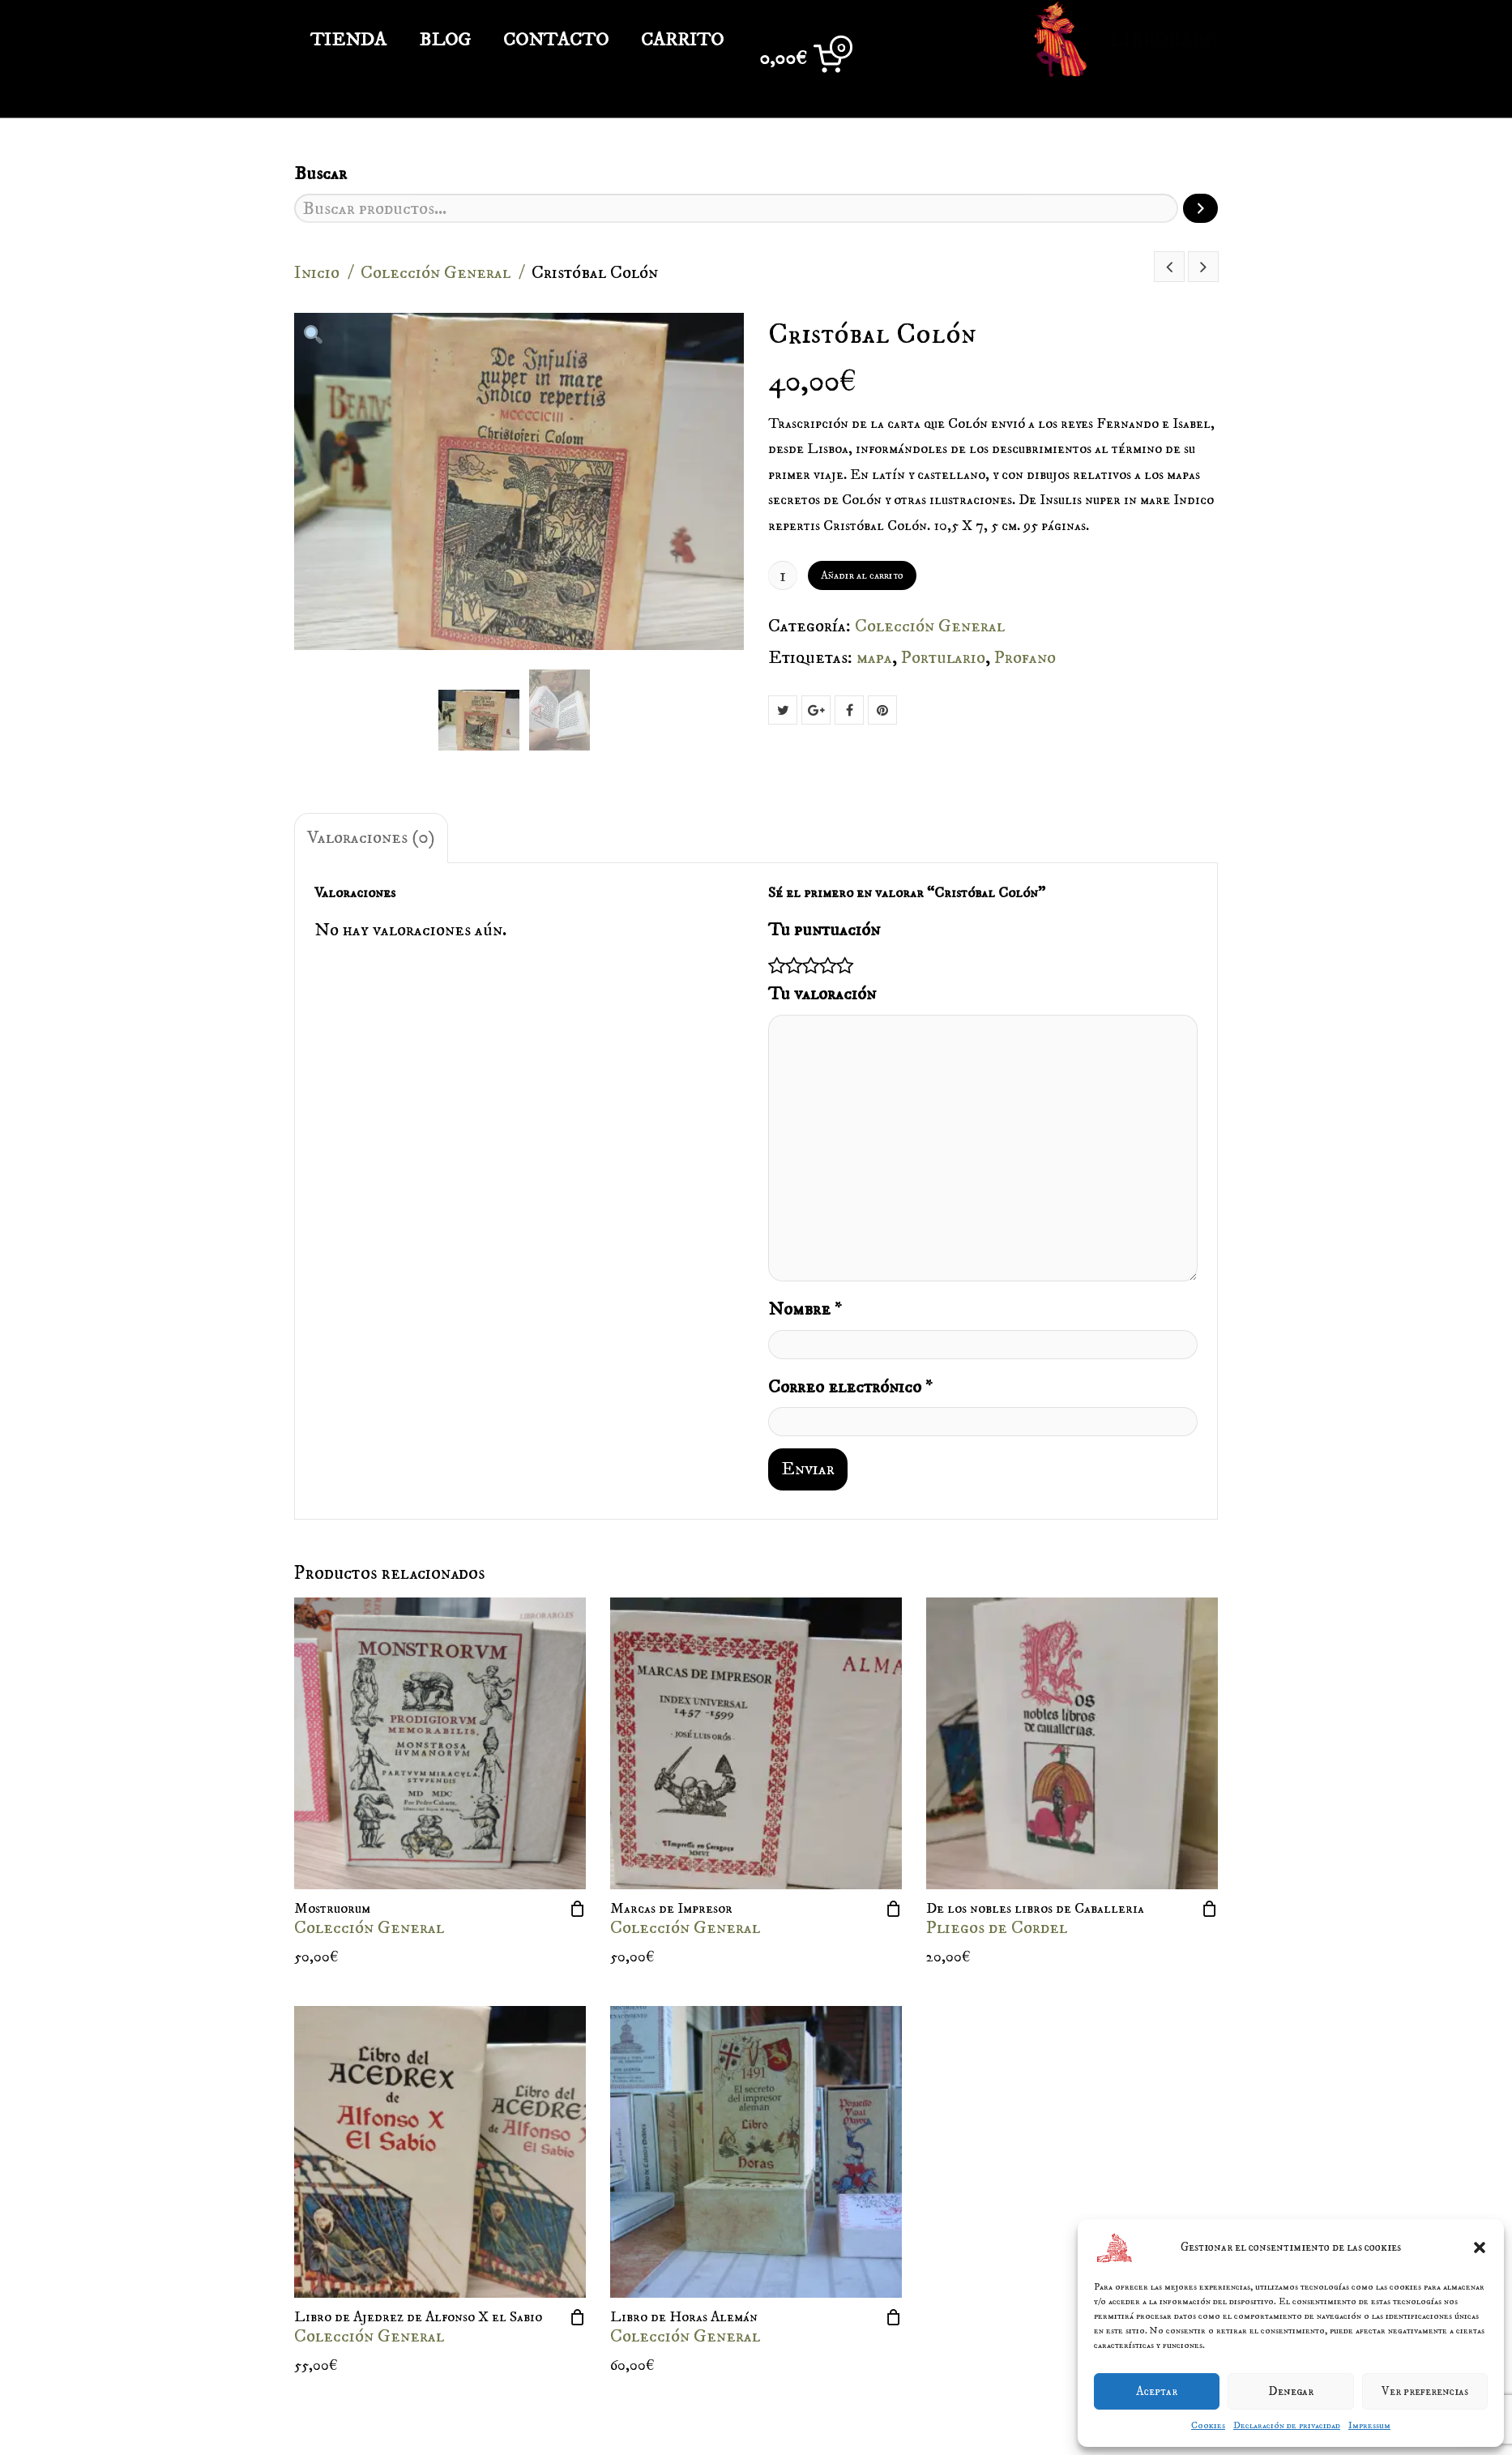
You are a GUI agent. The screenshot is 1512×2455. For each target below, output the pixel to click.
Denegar (1290, 2391)
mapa (874, 657)
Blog (445, 40)
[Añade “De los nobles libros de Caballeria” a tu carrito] (1210, 1908)
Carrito (682, 40)
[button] (1479, 2247)
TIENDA (348, 40)
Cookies (1208, 2425)
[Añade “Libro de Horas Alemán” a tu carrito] (894, 2317)
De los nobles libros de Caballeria (1035, 1909)
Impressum (1369, 2425)
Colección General (435, 272)
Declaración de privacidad (1286, 2425)
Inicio (317, 272)
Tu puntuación (824, 930)
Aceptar (1156, 2391)
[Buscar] (1200, 208)
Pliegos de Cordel (996, 1928)
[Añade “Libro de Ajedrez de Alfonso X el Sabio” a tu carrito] (578, 2317)
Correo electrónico (850, 1387)
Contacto (556, 40)
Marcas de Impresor (671, 1909)
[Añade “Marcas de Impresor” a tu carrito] (894, 1908)
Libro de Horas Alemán (684, 2317)
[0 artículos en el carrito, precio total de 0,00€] (806, 59)
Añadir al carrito (862, 575)
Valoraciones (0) (371, 837)
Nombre (805, 1309)
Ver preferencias (1425, 2391)
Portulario (943, 657)
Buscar (320, 174)
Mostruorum (332, 1909)
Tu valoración (822, 994)
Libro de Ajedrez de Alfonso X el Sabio (418, 2317)
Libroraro (1124, 40)
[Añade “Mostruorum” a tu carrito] (578, 1908)
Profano (1025, 657)
